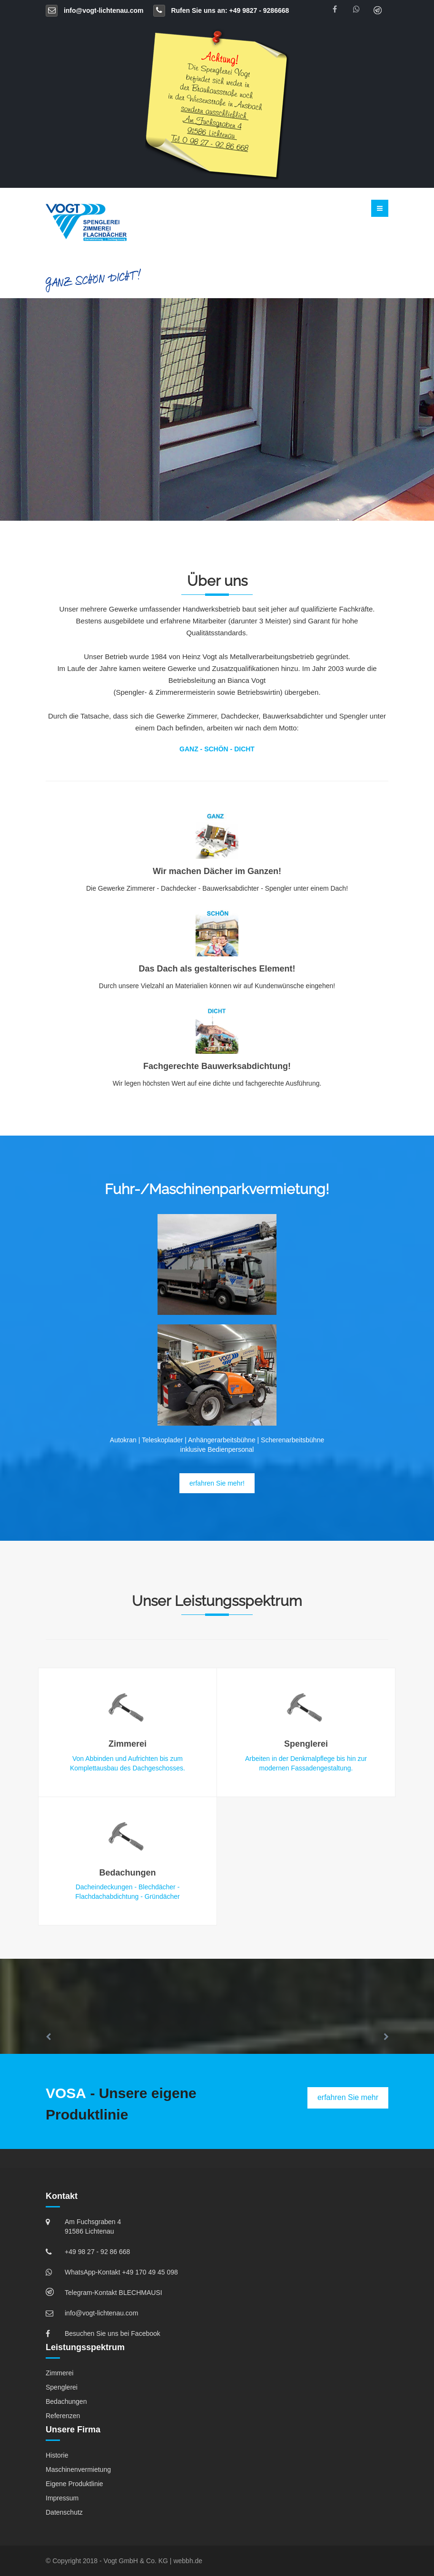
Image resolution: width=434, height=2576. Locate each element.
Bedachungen (66, 2401)
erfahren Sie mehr (347, 2097)
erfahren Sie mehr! (217, 1483)
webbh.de (187, 2561)
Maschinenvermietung (78, 2469)
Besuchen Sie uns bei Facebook (112, 2333)
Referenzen (63, 2416)
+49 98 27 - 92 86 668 (97, 2251)
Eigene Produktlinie (74, 2484)
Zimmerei (59, 2373)
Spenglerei (62, 2387)
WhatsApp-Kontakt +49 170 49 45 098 (121, 2272)
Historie (57, 2455)
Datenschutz (64, 2512)
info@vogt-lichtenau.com (95, 10)
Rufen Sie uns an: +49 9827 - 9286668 (221, 10)
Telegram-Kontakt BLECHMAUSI (113, 2292)
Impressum (62, 2498)
